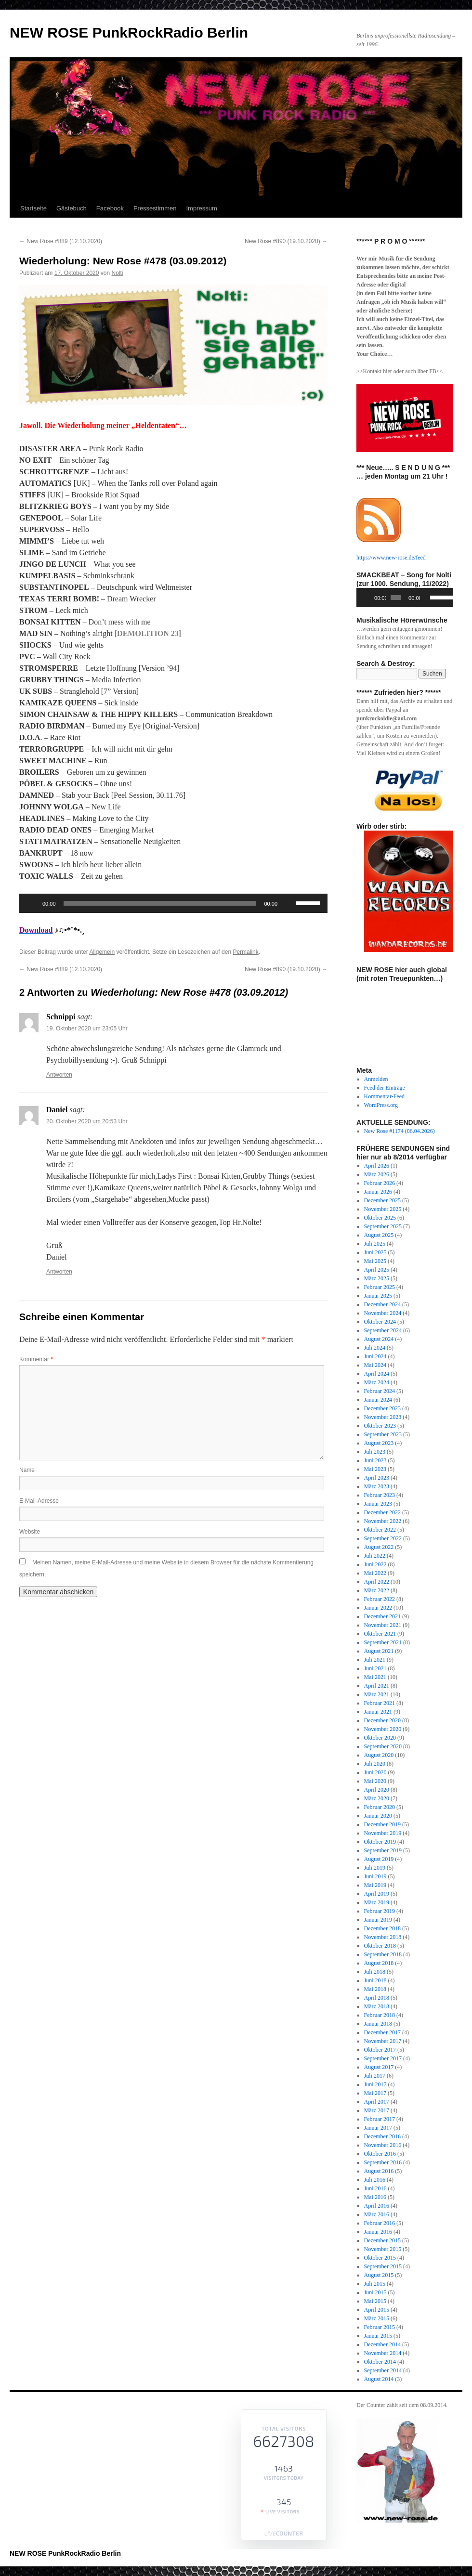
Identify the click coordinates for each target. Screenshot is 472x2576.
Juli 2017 (374, 2075)
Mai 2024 (375, 1365)
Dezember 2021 (382, 1616)
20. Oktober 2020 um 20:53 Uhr (87, 1121)
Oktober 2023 (380, 1425)
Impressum (201, 208)
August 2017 (379, 2067)
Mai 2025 (375, 1261)
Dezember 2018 (382, 1928)
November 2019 (383, 1833)
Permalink (245, 952)
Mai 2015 (375, 2301)
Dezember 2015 (382, 2240)
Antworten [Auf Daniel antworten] (59, 1271)
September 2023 (383, 1434)
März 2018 (376, 2006)
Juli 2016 (374, 2179)
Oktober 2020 (380, 1737)
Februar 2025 (379, 1287)
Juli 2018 (374, 1971)
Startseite (33, 208)
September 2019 (383, 1850)
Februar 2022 (379, 1599)
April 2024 (376, 1373)
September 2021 (383, 1642)
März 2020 (376, 1798)
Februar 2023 (379, 1495)
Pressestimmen (155, 208)
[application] (173, 903)
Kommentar (36, 1359)
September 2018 (383, 1954)
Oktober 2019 (380, 1841)
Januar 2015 (378, 2335)
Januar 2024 (378, 1399)
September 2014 (383, 2370)
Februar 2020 (379, 1807)
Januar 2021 (378, 1711)
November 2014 (383, 2353)
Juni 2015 (375, 2292)
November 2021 (383, 1625)
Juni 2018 (375, 1980)
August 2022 (379, 1547)
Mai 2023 (375, 1469)
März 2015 (376, 2318)
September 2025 (383, 1226)
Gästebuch (71, 208)
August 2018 (379, 1963)
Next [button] (440, 891)
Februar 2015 (379, 2327)
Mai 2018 (375, 1989)
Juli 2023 (374, 1451)
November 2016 (383, 2145)
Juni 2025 (375, 1252)
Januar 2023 (378, 1503)
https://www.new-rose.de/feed (391, 557)
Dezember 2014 (382, 2344)
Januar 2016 (378, 2231)
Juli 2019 (374, 1867)
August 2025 (379, 1235)
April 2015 (376, 2309)
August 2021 (379, 1651)
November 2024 (383, 1313)
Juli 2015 (374, 2283)
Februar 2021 (379, 1703)
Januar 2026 (378, 1191)
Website (29, 1531)
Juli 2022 (374, 1555)
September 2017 (383, 2058)
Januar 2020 (378, 1815)
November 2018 (383, 1937)
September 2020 (383, 1746)
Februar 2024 (379, 1391)
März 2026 (376, 1174)
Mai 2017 (375, 2093)
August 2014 (379, 2379)
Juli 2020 (374, 1763)
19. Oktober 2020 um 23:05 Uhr (87, 1028)
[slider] (160, 903)
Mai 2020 (375, 1781)
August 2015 (379, 2275)
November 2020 (383, 1729)
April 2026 (376, 1165)
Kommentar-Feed (384, 1096)
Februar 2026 (379, 1183)
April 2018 (376, 1997)
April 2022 (376, 1581)
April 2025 (376, 1269)
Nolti (117, 273)
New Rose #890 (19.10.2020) (286, 241)
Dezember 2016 (382, 2136)
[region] (404, 789)
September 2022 (383, 1538)
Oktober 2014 (380, 2361)
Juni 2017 (375, 2084)
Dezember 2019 (382, 1824)
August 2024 (379, 1339)
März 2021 (376, 1694)
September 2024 (383, 1330)
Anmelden (376, 1079)
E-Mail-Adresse (39, 1500)
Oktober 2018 (380, 1945)
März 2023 (376, 1486)
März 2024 (376, 1382)
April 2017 (376, 2101)
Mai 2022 (375, 1573)
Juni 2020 (375, 1772)
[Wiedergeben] (32, 903)
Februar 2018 (379, 2015)
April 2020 (376, 1789)
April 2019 (376, 1893)
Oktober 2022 (380, 1529)
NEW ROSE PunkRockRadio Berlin (129, 32)
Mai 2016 (375, 2197)
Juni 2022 (375, 1564)
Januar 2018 (378, 2023)
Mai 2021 (375, 1677)
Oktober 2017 (380, 2049)
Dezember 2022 (382, 1512)
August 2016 (379, 2171)
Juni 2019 (375, 1876)
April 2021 (376, 1685)
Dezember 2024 (382, 1304)
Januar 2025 (378, 1295)
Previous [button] (368, 891)
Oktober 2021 (380, 1633)
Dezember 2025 (382, 1200)
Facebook (110, 208)
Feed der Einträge (384, 1087)
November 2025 (383, 1209)
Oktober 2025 (380, 1217)
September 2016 (383, 2162)
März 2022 (376, 1590)
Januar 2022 (378, 1607)
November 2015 (383, 2249)
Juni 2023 (375, 1460)
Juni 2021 (375, 1668)
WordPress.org (381, 1105)
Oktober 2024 (380, 1321)
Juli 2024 (374, 1347)
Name (27, 1470)
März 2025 (376, 1278)
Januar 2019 (378, 1919)
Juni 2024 (375, 1356)
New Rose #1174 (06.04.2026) (399, 1131)
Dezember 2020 (382, 1720)
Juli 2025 (374, 1243)
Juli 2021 (374, 1659)
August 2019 (379, 1859)
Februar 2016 (379, 2223)
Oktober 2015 (380, 2257)
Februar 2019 (379, 1911)
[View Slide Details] (408, 789)
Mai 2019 (375, 1885)
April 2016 (376, 2205)
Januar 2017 (378, 2127)
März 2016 (376, 2214)
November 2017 (383, 2041)
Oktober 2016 (380, 2153)
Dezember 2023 (382, 1408)
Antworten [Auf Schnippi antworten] (59, 1074)
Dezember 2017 (382, 2032)
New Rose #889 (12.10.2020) (60, 241)
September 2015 (383, 2266)
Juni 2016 (375, 2188)
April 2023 (376, 1477)
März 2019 (376, 1902)
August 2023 (379, 1443)
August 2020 (379, 1755)
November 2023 (383, 1417)
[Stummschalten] (288, 903)
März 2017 (376, 2110)
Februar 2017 (379, 2119)
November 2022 (383, 1521)
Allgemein (102, 952)
